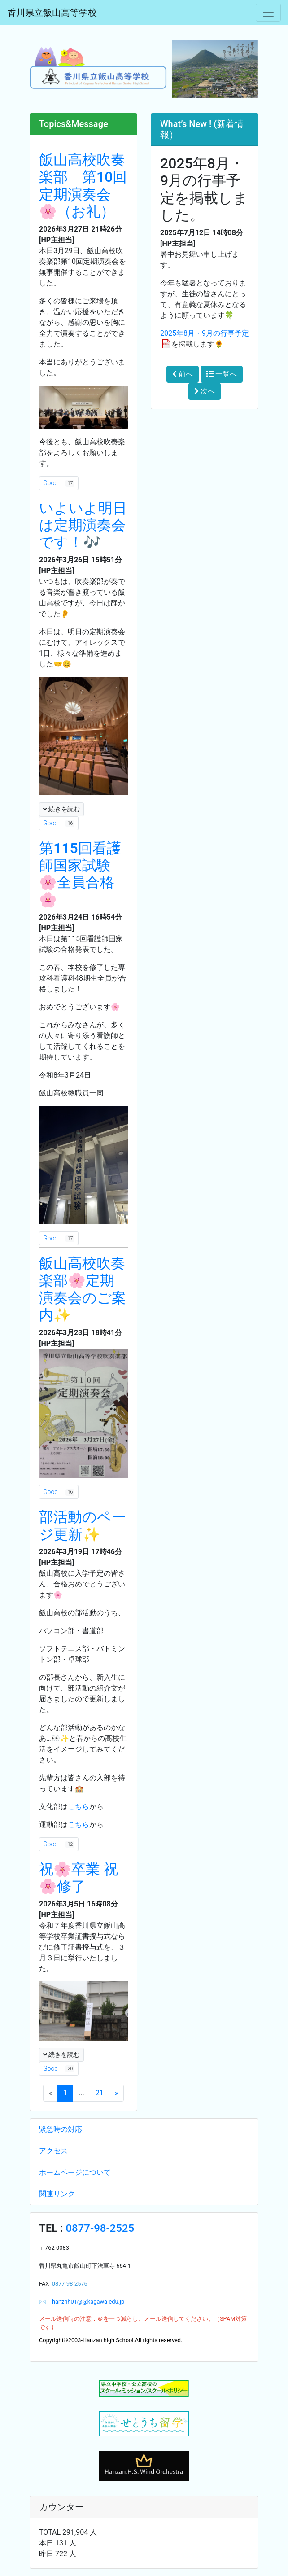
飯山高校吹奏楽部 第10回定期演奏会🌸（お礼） (83, 185)
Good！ (58, 483)
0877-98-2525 (99, 2228)
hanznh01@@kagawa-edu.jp (85, 2301)
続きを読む (61, 809)
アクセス (53, 2151)
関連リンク (57, 2194)
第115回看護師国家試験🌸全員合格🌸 (80, 874)
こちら (78, 1806)
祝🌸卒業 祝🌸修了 (78, 1878)
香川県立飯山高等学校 (52, 12)
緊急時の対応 (60, 2129)
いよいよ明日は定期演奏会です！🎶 (83, 525)
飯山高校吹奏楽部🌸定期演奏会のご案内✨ (82, 1289)
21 (100, 2093)
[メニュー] (268, 13)
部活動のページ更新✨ (82, 1525)
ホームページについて (75, 2172)
